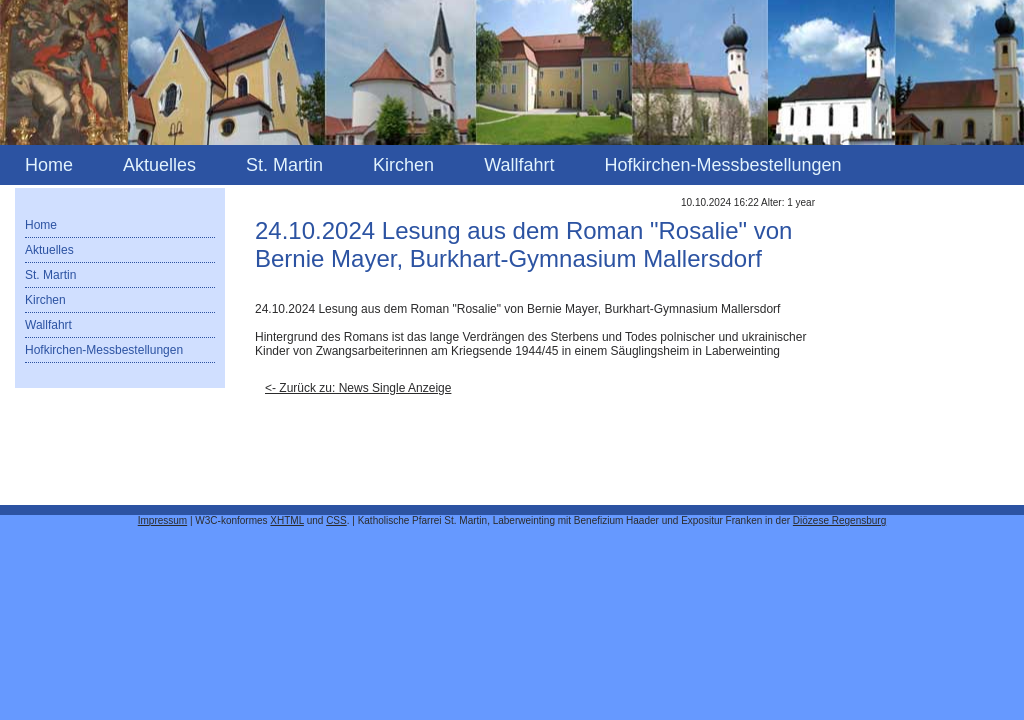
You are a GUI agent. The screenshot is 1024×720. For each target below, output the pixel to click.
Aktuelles (159, 165)
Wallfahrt (519, 165)
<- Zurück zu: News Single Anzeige (358, 388)
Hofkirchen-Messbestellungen (722, 165)
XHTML (287, 520)
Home (49, 165)
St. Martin (284, 165)
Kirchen (403, 165)
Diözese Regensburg (839, 520)
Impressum (162, 520)
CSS (336, 520)
